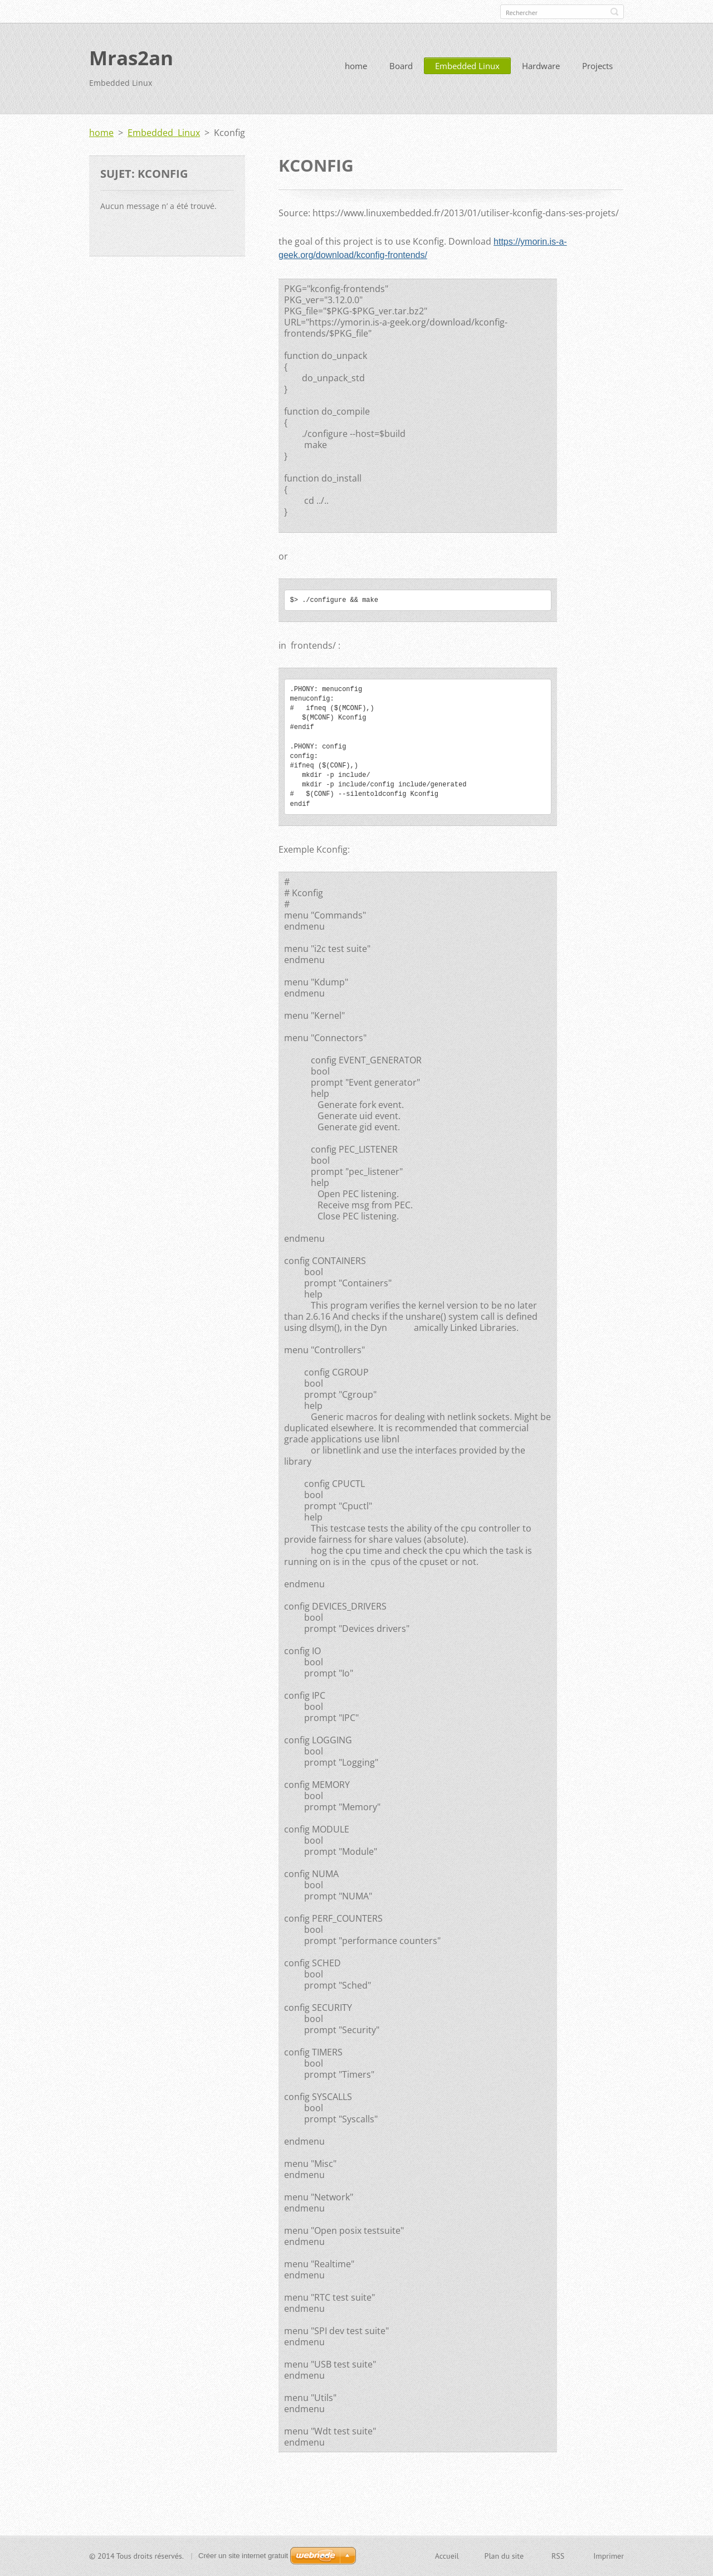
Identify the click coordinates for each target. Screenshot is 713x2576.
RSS (557, 2556)
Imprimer (608, 2556)
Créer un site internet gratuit (243, 2555)
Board (401, 65)
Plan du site (504, 2556)
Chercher (614, 12)
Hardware (541, 65)
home (356, 65)
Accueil (447, 2556)
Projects (597, 65)
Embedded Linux (467, 65)
